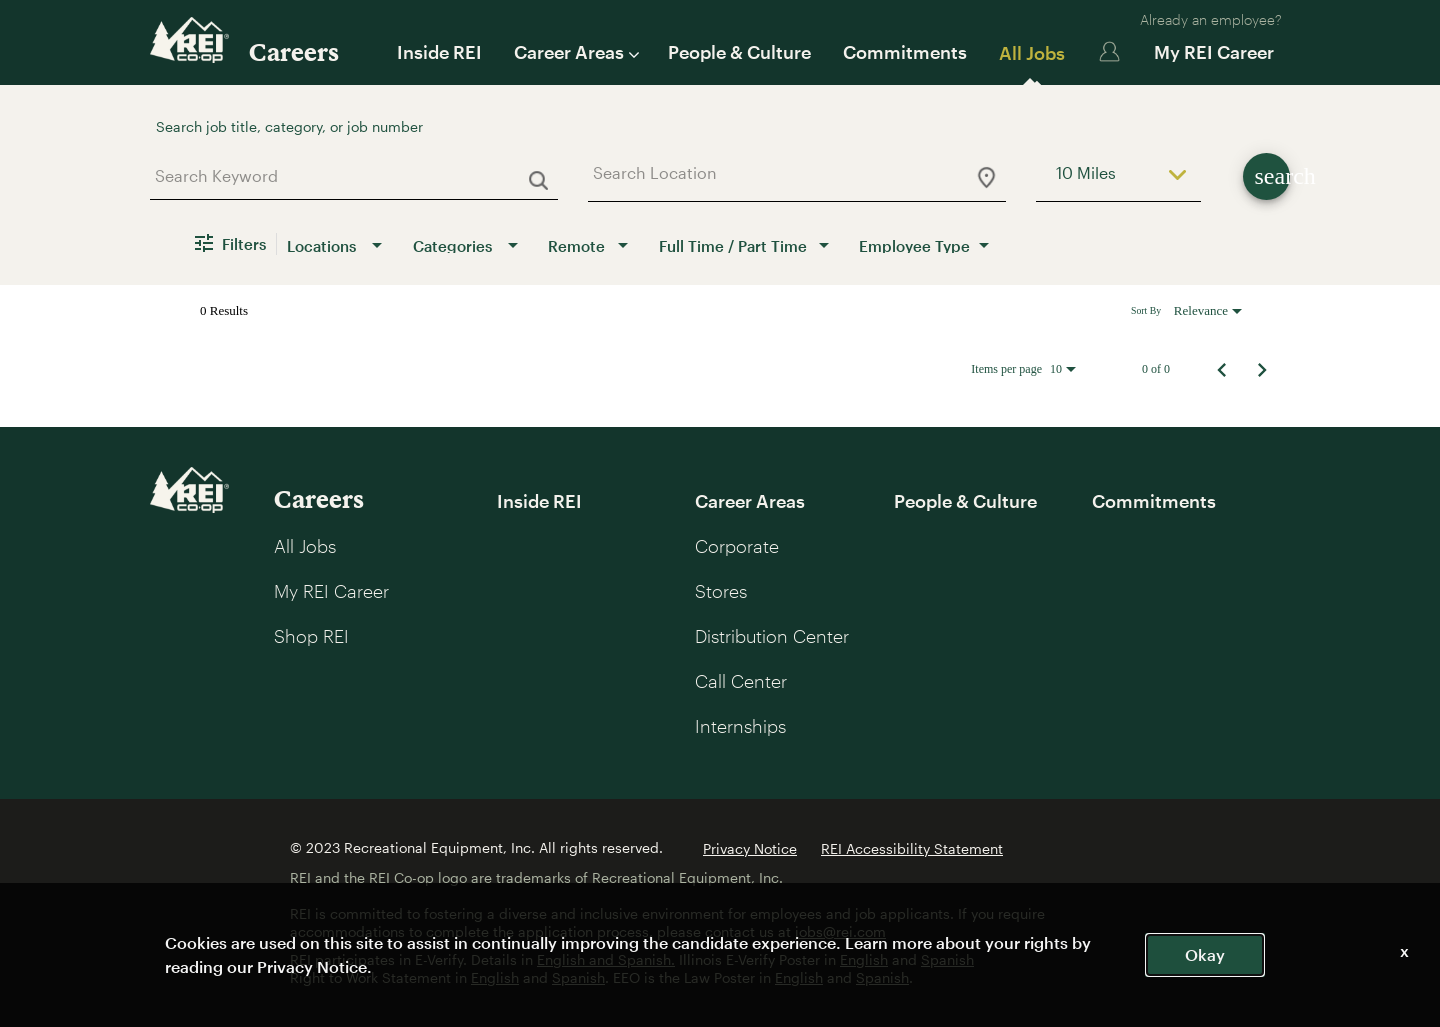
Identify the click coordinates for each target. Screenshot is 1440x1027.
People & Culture (739, 52)
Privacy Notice (750, 848)
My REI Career (1214, 52)
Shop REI (311, 636)
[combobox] (346, 175)
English (864, 959)
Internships (740, 726)
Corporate (737, 546)
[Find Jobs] (1266, 176)
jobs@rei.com (840, 931)
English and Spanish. (606, 959)
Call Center (741, 681)
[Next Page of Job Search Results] (1262, 369)
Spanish (947, 959)
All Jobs (1032, 53)
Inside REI (439, 52)
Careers (294, 51)
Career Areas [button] (575, 52)
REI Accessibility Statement (912, 848)
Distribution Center (772, 636)
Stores (721, 591)
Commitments (905, 52)
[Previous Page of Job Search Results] (1222, 369)
